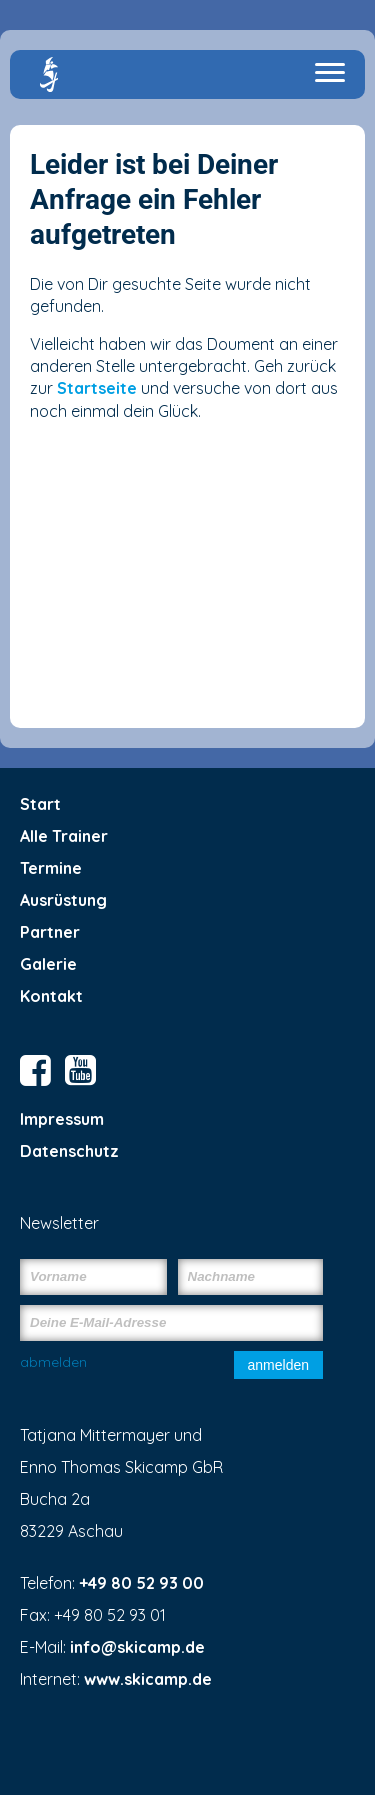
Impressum (62, 1119)
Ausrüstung (63, 900)
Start (40, 804)
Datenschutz (69, 1151)
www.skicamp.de (148, 1679)
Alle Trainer (64, 836)
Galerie (48, 964)
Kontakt (51, 996)
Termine (51, 868)
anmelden (279, 1365)
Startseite (97, 388)
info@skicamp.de (137, 1647)
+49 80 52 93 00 (141, 1583)
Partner (50, 932)
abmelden (53, 1362)
